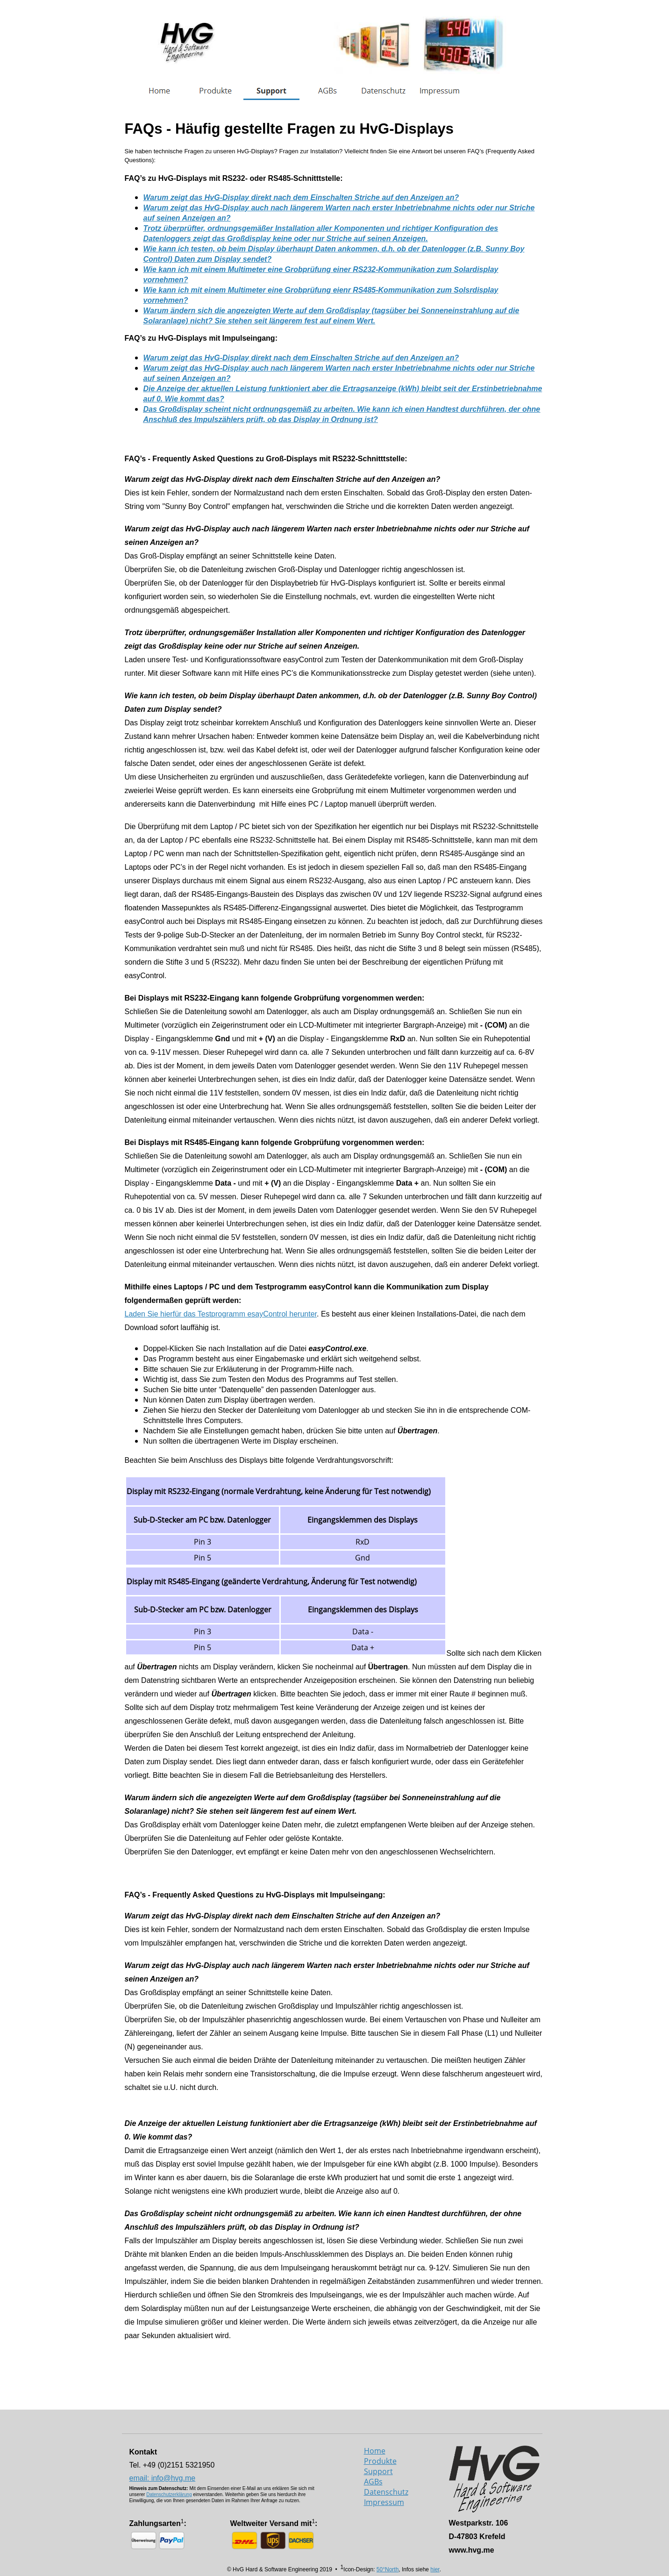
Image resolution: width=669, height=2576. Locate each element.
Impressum (384, 2502)
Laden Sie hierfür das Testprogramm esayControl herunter (221, 1314)
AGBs (373, 2481)
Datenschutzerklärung (169, 2494)
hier (434, 2569)
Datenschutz (386, 2492)
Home (374, 2451)
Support (378, 2471)
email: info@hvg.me (162, 2478)
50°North (388, 2569)
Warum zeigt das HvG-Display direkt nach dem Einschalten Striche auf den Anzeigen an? (301, 358)
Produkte (380, 2461)
